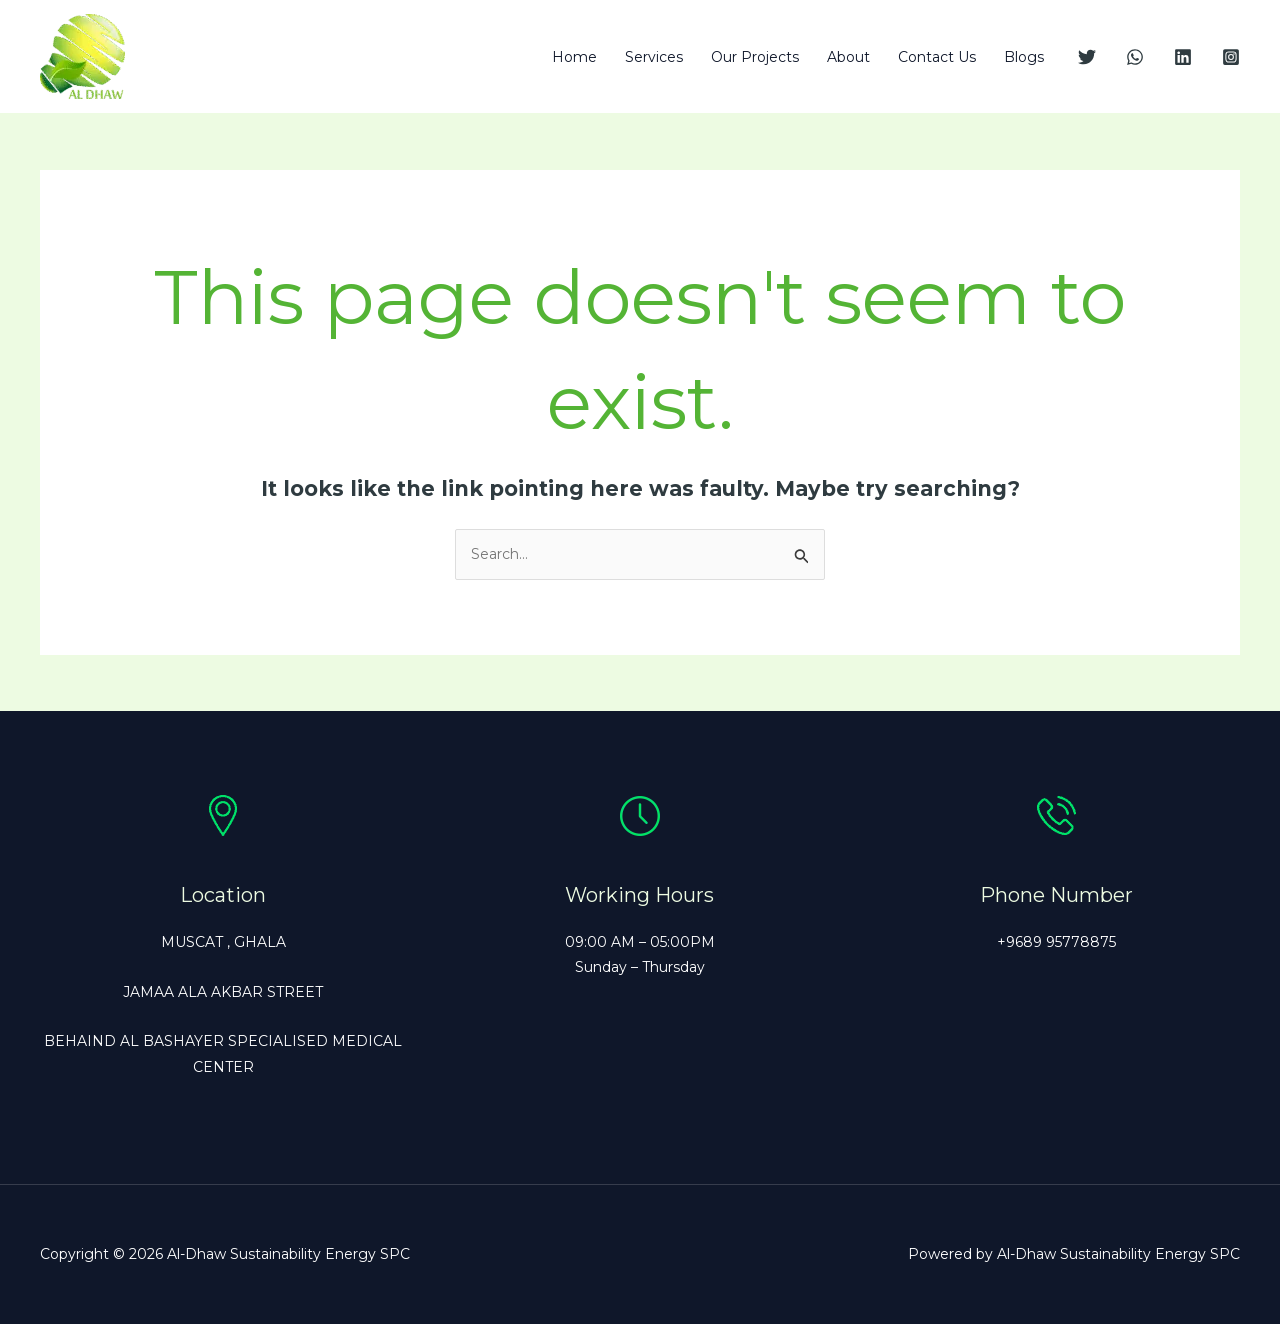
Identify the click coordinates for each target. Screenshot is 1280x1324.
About (848, 57)
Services (654, 57)
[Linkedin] (1183, 57)
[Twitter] (1087, 57)
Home (574, 57)
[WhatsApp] (1135, 57)
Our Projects (755, 57)
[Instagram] (1231, 57)
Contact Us (937, 57)
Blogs (1024, 57)
